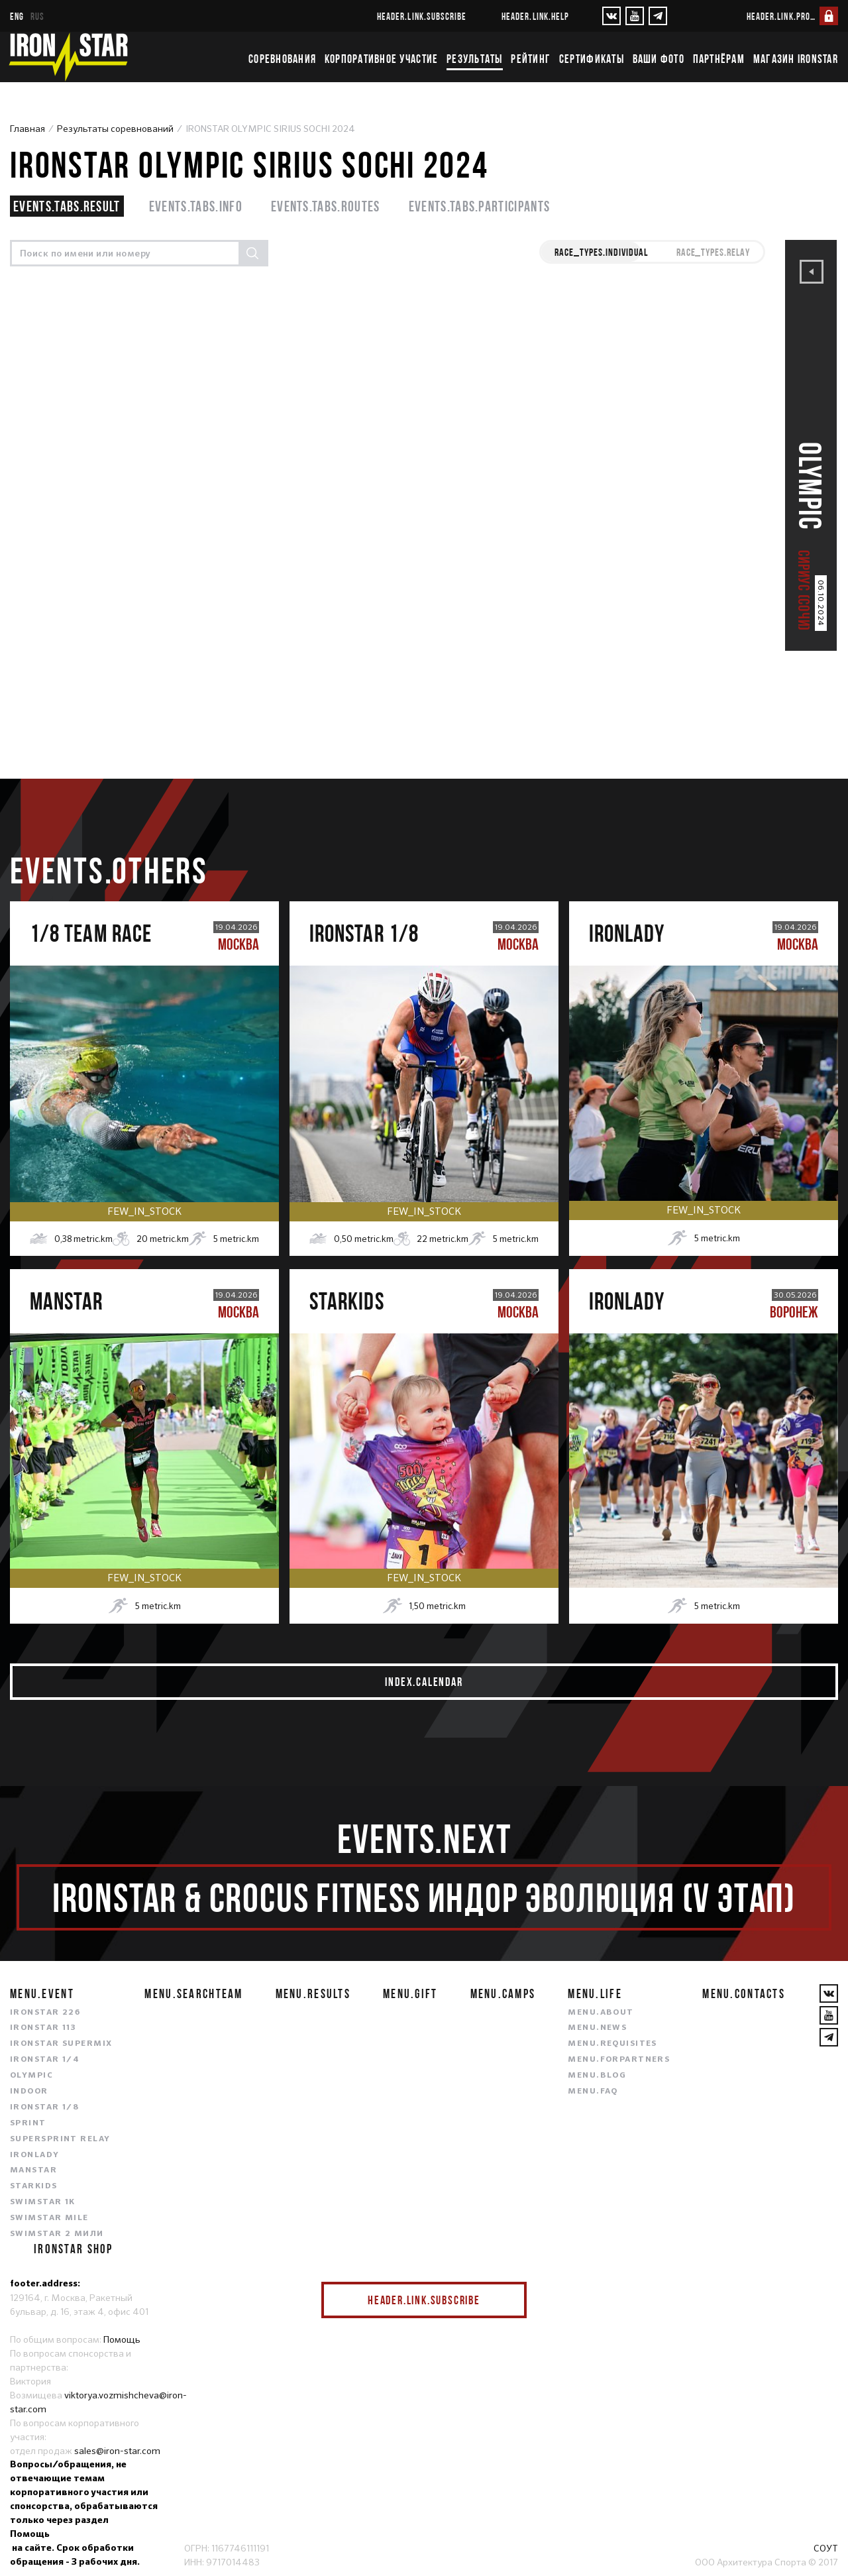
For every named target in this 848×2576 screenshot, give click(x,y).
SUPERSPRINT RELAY (60, 2139)
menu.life (595, 1993)
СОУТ (826, 2548)
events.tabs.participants (480, 205)
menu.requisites (612, 2044)
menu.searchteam (193, 1993)
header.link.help (535, 16)
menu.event (42, 1993)
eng (17, 16)
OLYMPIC (31, 2076)
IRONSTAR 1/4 (45, 2060)
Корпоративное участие (381, 59)
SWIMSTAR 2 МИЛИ (57, 2234)
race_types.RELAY (713, 252)
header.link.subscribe (421, 16)
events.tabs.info (195, 205)
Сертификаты (591, 59)
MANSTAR (33, 2170)
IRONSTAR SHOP (73, 2248)
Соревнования (282, 59)
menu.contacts (743, 1993)
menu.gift (410, 1993)
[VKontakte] (611, 16)
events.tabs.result (67, 205)
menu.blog (597, 2076)
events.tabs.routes (325, 205)
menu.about (600, 2013)
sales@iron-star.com (117, 2451)
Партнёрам (719, 59)
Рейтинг (531, 59)
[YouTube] (634, 16)
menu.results (313, 1993)
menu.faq (593, 2092)
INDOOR (29, 2092)
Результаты (475, 59)
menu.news (597, 2028)
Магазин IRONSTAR (795, 59)
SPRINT (28, 2123)
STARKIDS (34, 2186)
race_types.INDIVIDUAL (601, 252)
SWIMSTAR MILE (49, 2218)
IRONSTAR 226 (45, 2013)
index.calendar (423, 1681)
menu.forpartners (619, 2060)
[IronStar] (68, 57)
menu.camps (503, 1993)
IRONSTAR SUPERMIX (61, 2044)
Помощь (121, 2339)
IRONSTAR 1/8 (44, 2107)
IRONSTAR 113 (43, 2028)
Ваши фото (658, 59)
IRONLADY (35, 2155)
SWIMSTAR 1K (43, 2202)
